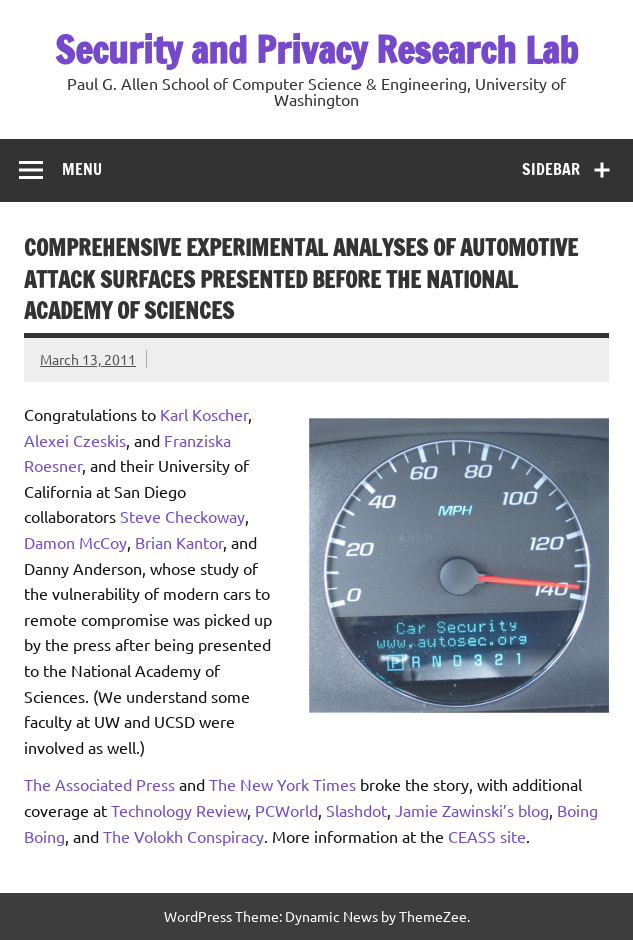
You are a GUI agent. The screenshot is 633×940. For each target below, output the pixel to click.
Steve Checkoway (182, 516)
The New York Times (282, 784)
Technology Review (179, 810)
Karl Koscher (204, 414)
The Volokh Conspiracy (183, 836)
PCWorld (286, 810)
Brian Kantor (179, 542)
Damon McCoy (75, 542)
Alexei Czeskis (75, 440)
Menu (82, 169)
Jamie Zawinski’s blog (472, 810)
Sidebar (551, 169)
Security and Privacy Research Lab (316, 50)
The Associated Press (99, 784)
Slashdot (356, 810)
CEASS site (487, 836)
